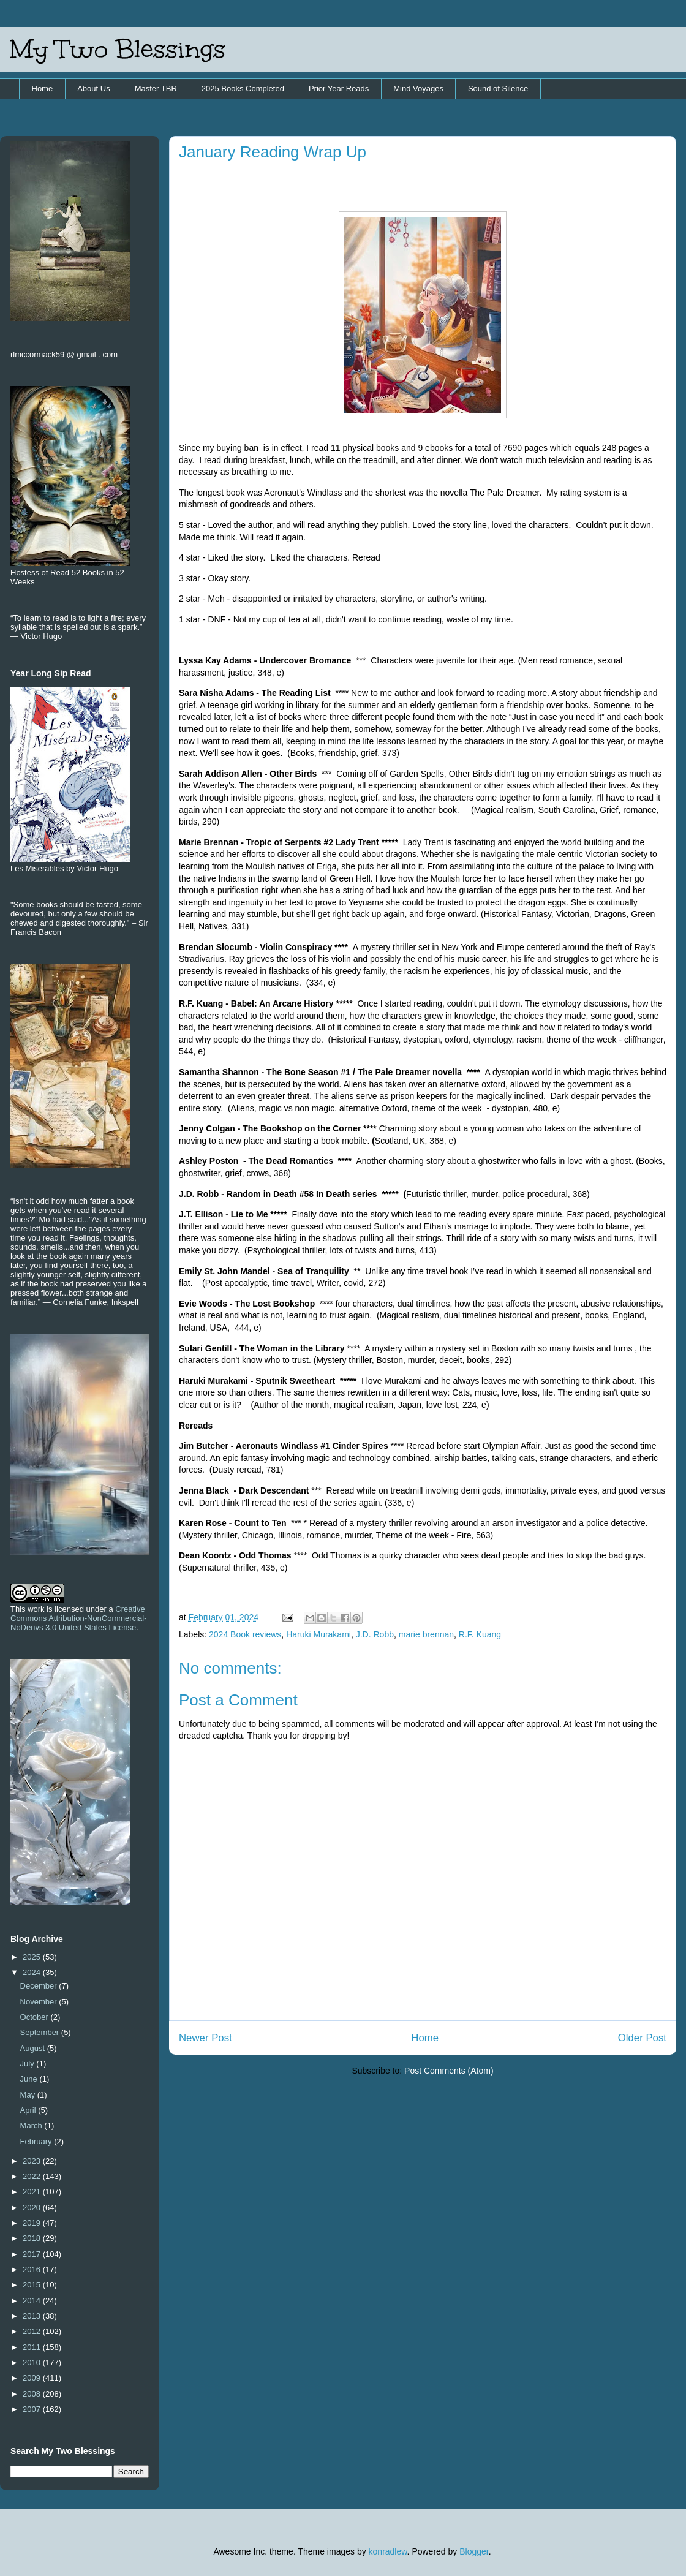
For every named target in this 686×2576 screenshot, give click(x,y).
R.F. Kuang (480, 1634)
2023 (33, 2161)
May (28, 2094)
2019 (33, 2222)
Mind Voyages (418, 88)
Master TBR (156, 88)
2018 (33, 2238)
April (29, 2110)
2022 (33, 2176)
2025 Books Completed (243, 88)
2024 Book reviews (245, 1634)
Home (42, 88)
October (35, 2017)
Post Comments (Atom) (448, 2071)
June (30, 2078)
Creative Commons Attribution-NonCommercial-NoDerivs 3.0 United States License (78, 1618)
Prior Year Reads (339, 88)
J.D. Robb (375, 1634)
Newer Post (205, 2038)
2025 (33, 1957)
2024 (33, 1972)
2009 (33, 2377)
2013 (33, 2316)
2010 (33, 2362)
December (39, 1985)
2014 (33, 2300)
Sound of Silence (498, 88)
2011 (33, 2347)
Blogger (473, 2551)
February (37, 2141)
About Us (93, 88)
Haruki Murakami (318, 1634)
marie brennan (426, 1634)
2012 (33, 2331)
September (40, 2032)
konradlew (388, 2551)
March (32, 2125)
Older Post (642, 2038)
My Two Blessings (117, 49)
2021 (33, 2191)
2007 (33, 2409)
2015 (33, 2284)
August (33, 2048)
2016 (33, 2269)
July (28, 2063)
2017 (33, 2254)
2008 (33, 2393)
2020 (33, 2207)
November (39, 2001)
